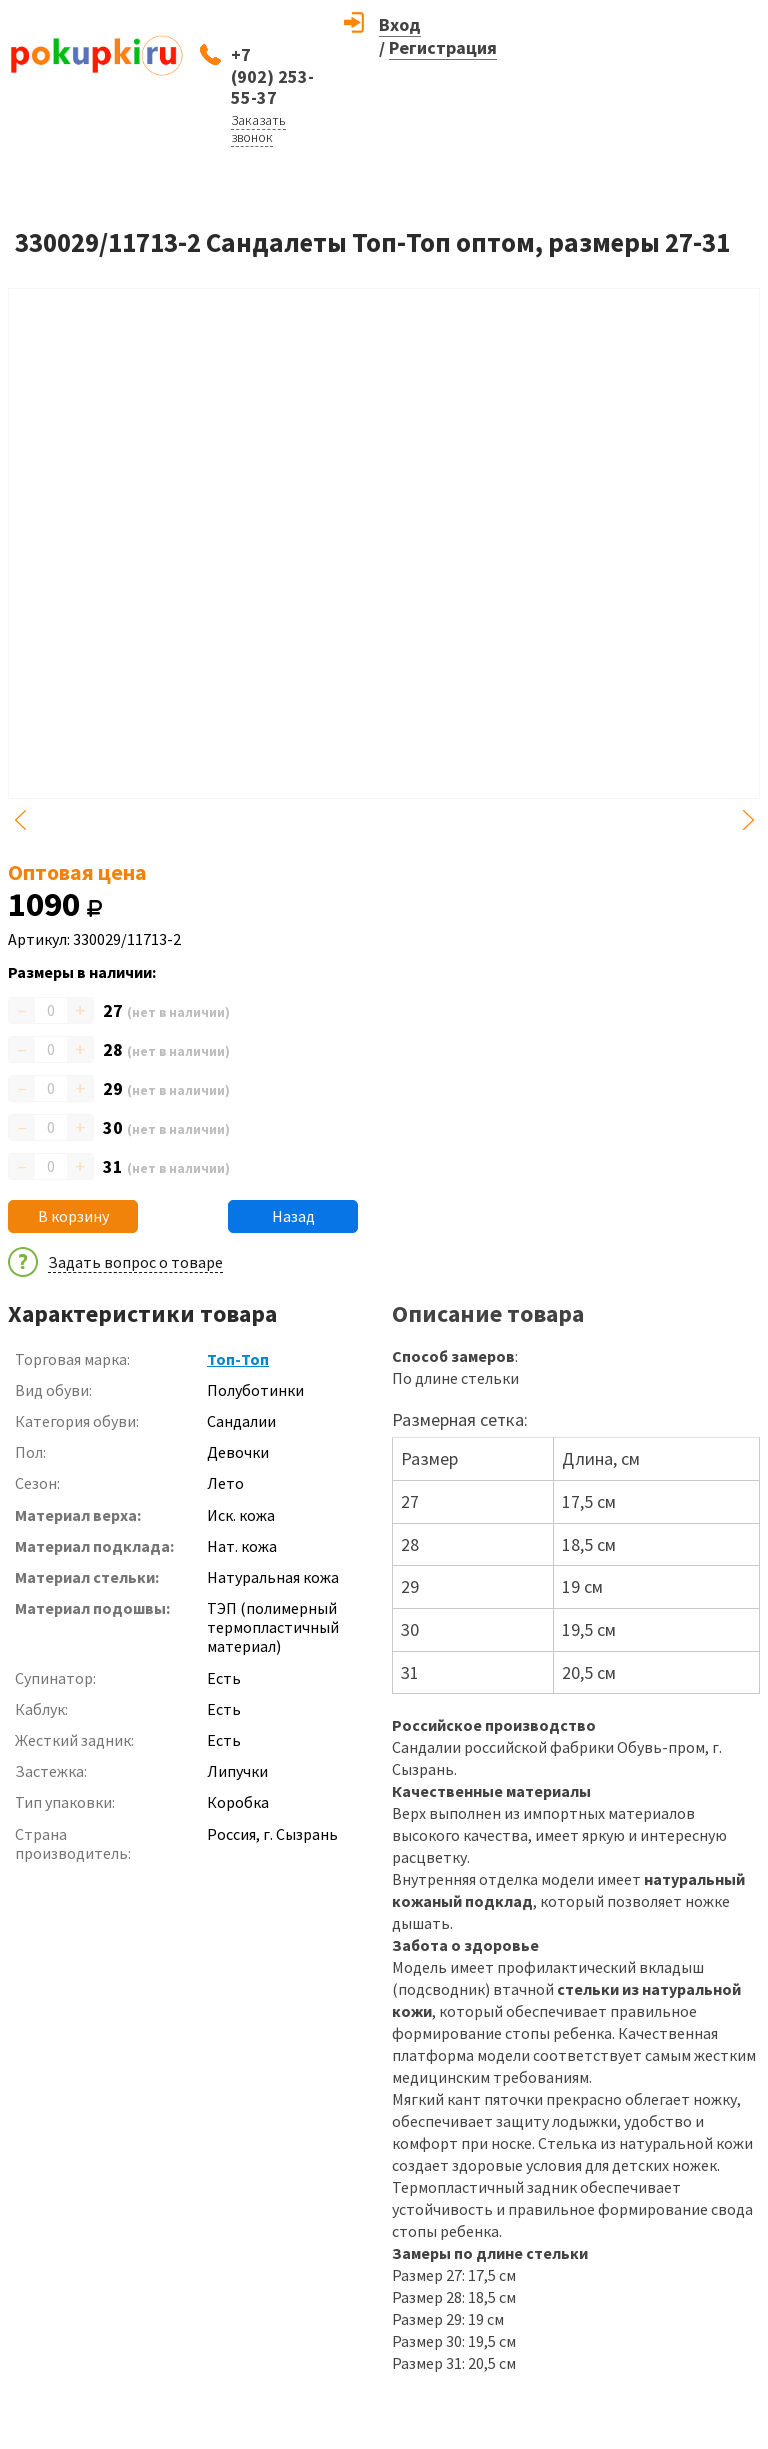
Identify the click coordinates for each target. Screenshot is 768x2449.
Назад (293, 1216)
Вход (400, 24)
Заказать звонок (258, 128)
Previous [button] (20, 820)
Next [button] (748, 820)
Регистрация (443, 47)
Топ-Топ (238, 1359)
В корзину (73, 1216)
